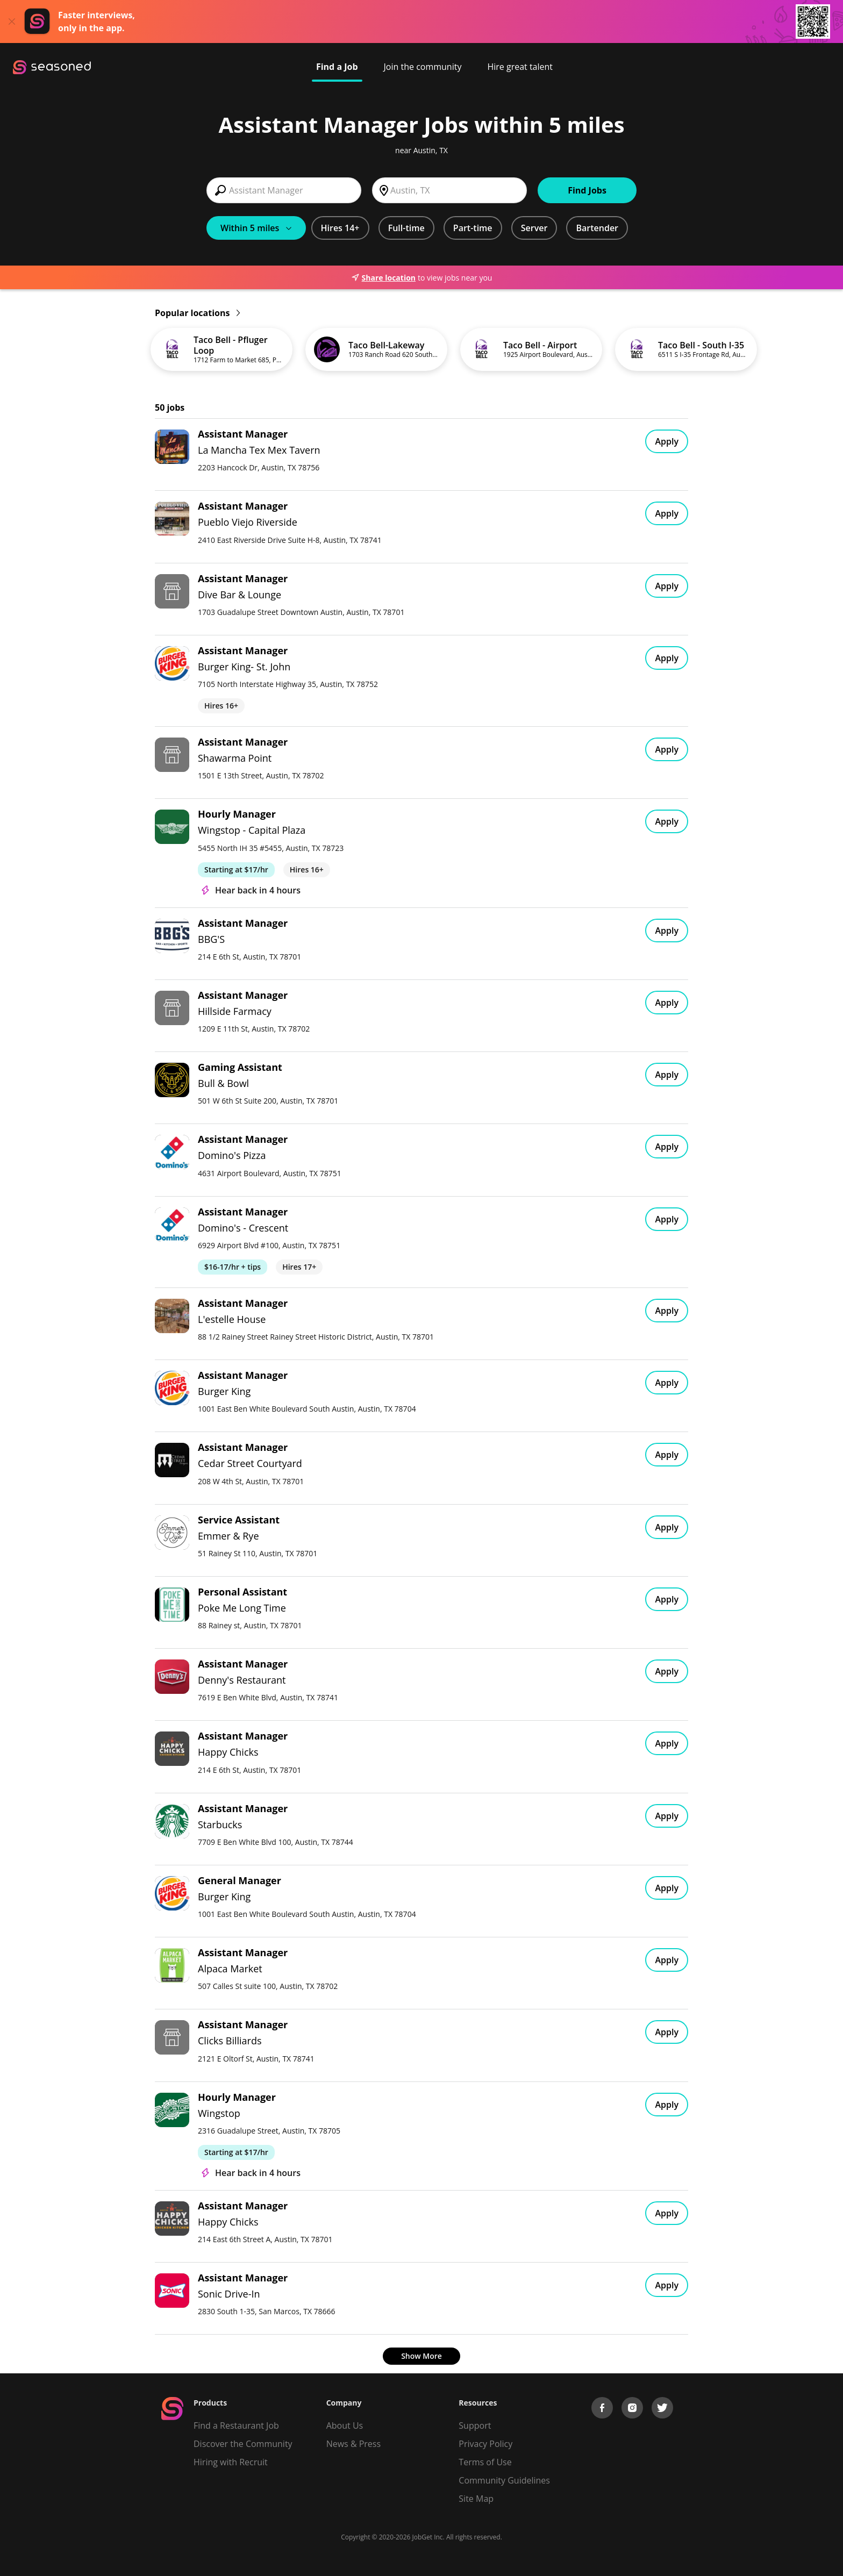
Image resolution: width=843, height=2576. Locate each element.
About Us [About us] (344, 2425)
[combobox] (283, 190)
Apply (666, 441)
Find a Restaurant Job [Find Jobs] (236, 2425)
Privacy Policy (485, 2444)
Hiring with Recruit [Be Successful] (231, 2462)
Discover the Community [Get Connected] (243, 2444)
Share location (383, 278)
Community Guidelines (504, 2480)
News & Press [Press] (353, 2444)
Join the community (423, 67)
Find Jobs (587, 190)
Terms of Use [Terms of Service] (485, 2462)
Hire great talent (520, 67)
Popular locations (197, 313)
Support (475, 2425)
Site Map (476, 2499)
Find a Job (337, 67)
